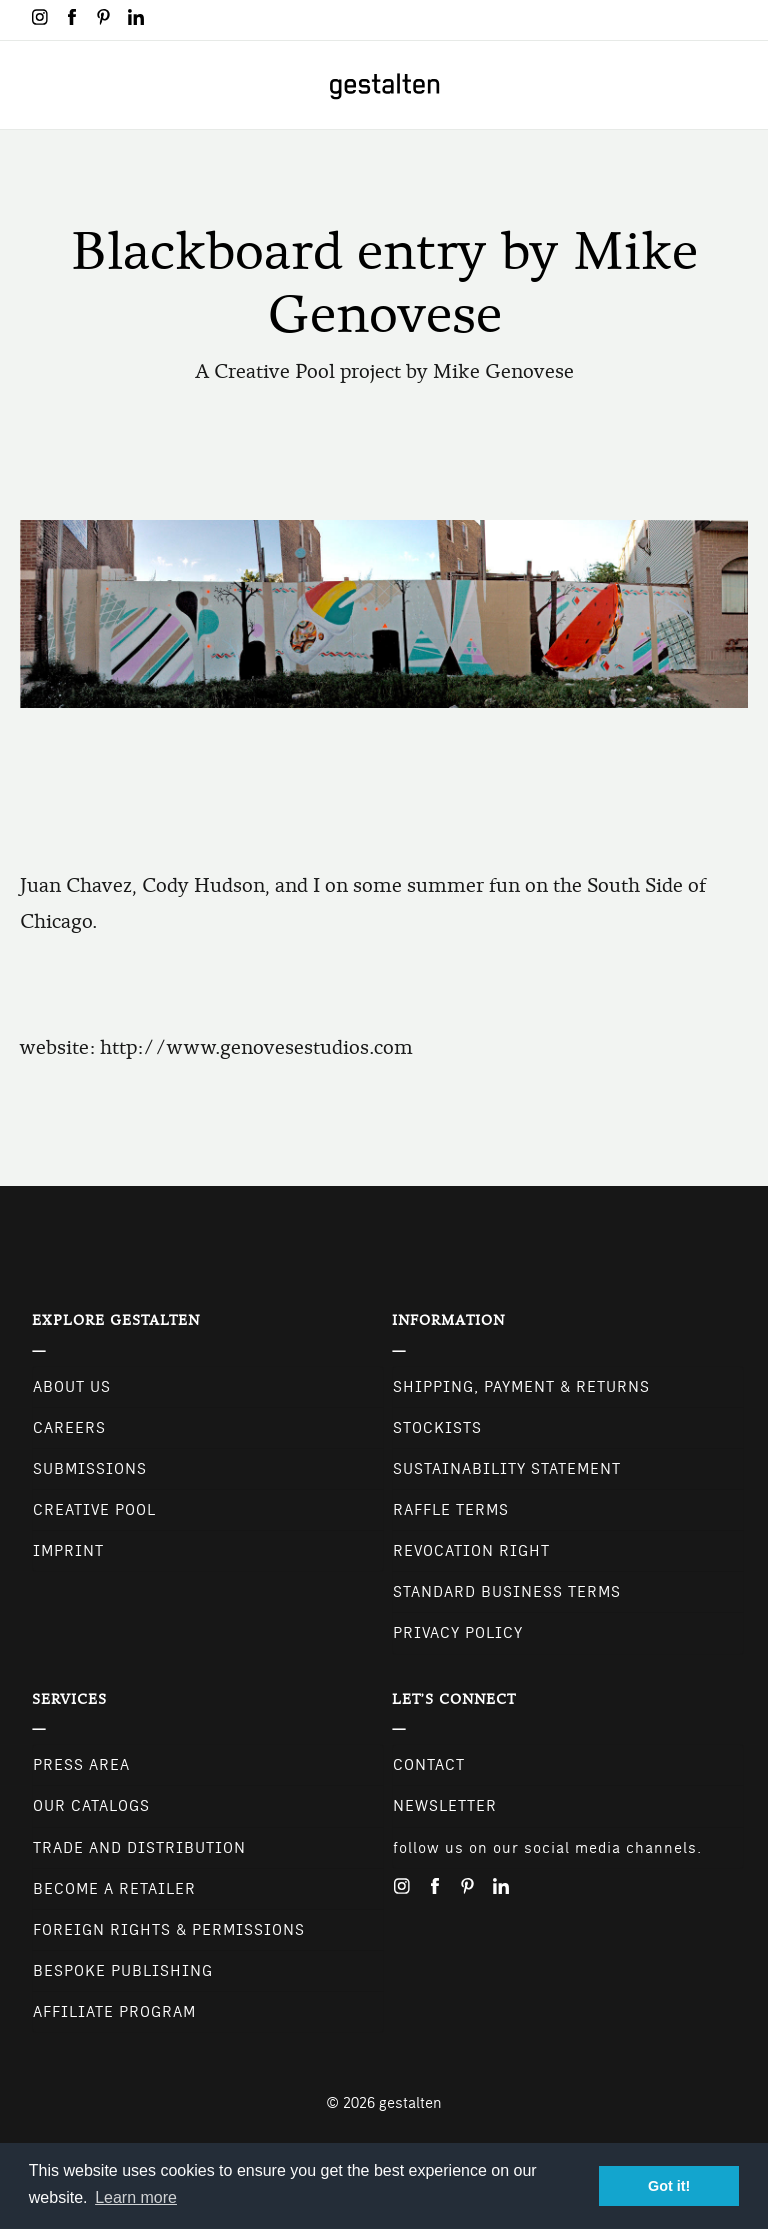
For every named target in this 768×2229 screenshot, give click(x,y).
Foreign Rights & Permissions (169, 1930)
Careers (69, 1428)
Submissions (90, 1469)
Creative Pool (94, 1510)
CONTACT (429, 1765)
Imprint (68, 1551)
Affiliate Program (114, 2012)
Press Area (81, 1765)
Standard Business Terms (507, 1592)
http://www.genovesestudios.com (256, 1047)
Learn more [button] (136, 2197)
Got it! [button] (669, 2186)
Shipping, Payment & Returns (521, 1387)
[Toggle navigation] (28, 85)
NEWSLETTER (445, 1806)
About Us (72, 1387)
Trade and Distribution (139, 1848)
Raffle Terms (451, 1510)
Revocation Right (471, 1551)
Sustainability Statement (507, 1469)
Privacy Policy (458, 1633)
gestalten (410, 2103)
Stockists (437, 1428)
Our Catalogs (91, 1806)
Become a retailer (114, 1889)
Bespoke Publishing (123, 1971)
